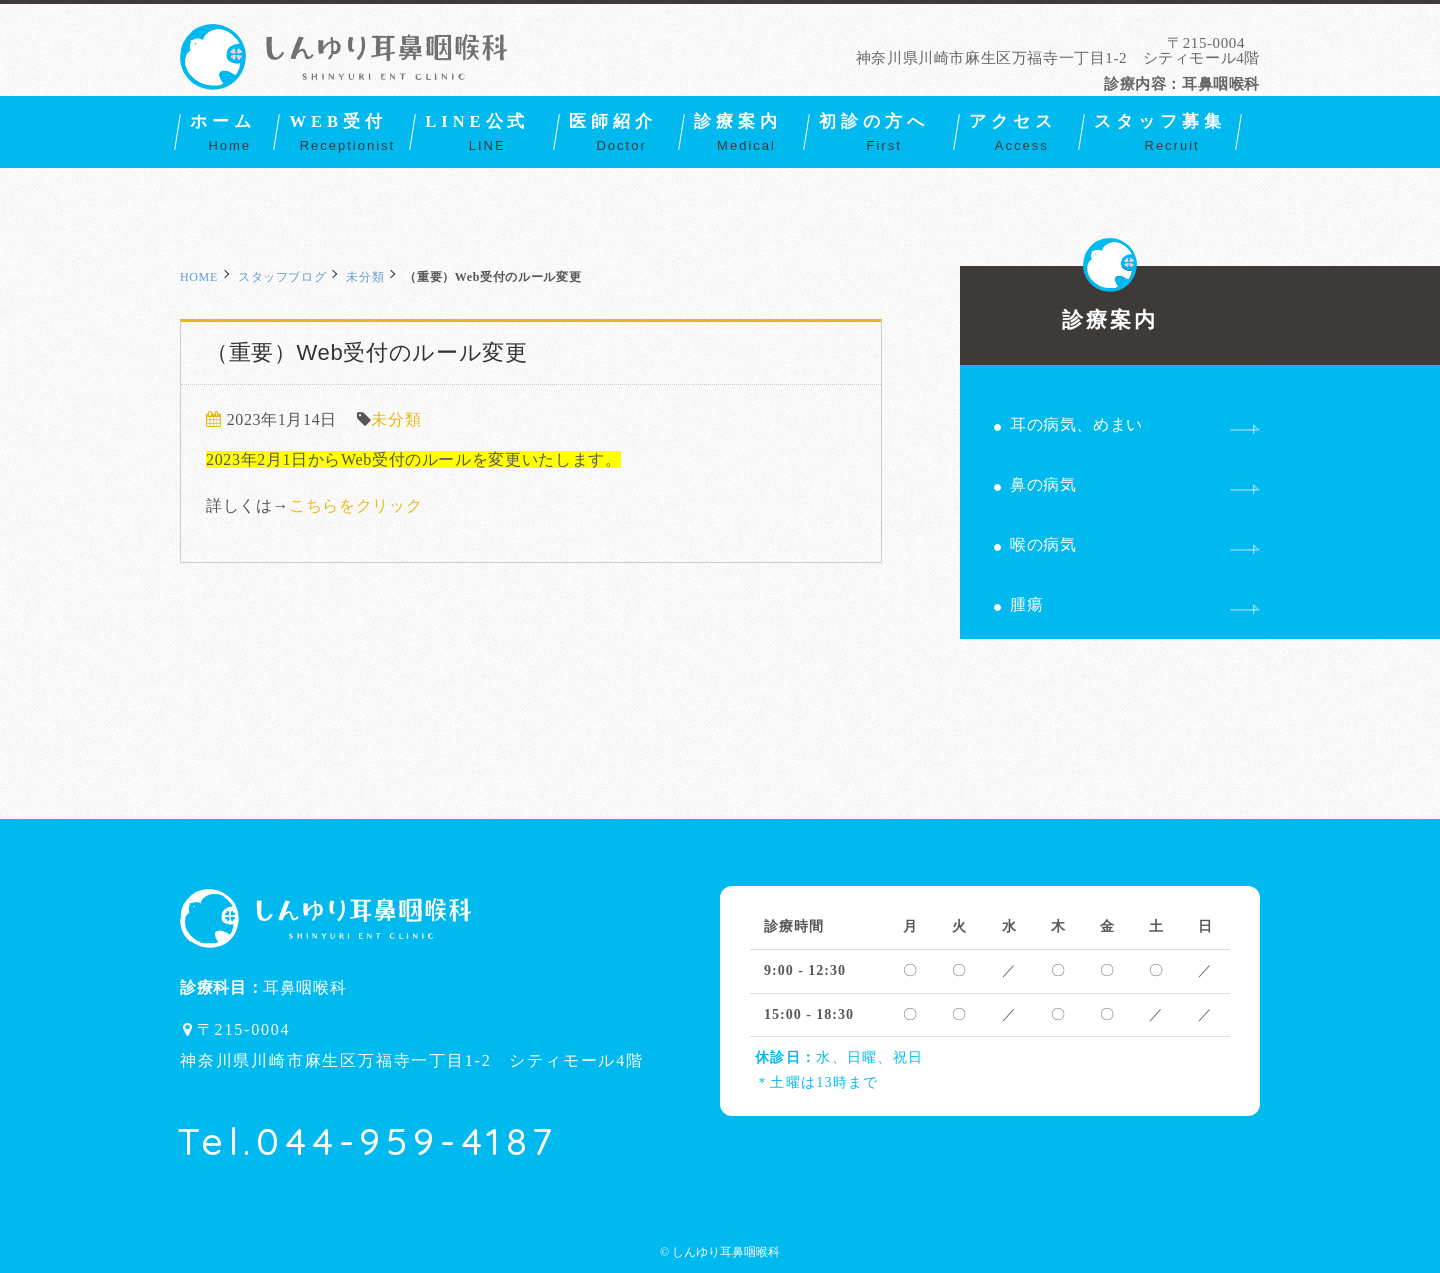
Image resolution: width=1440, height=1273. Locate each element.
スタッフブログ (282, 277)
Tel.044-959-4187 (367, 1141)
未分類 (365, 277)
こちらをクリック (355, 505)
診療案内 (1110, 299)
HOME (199, 277)
